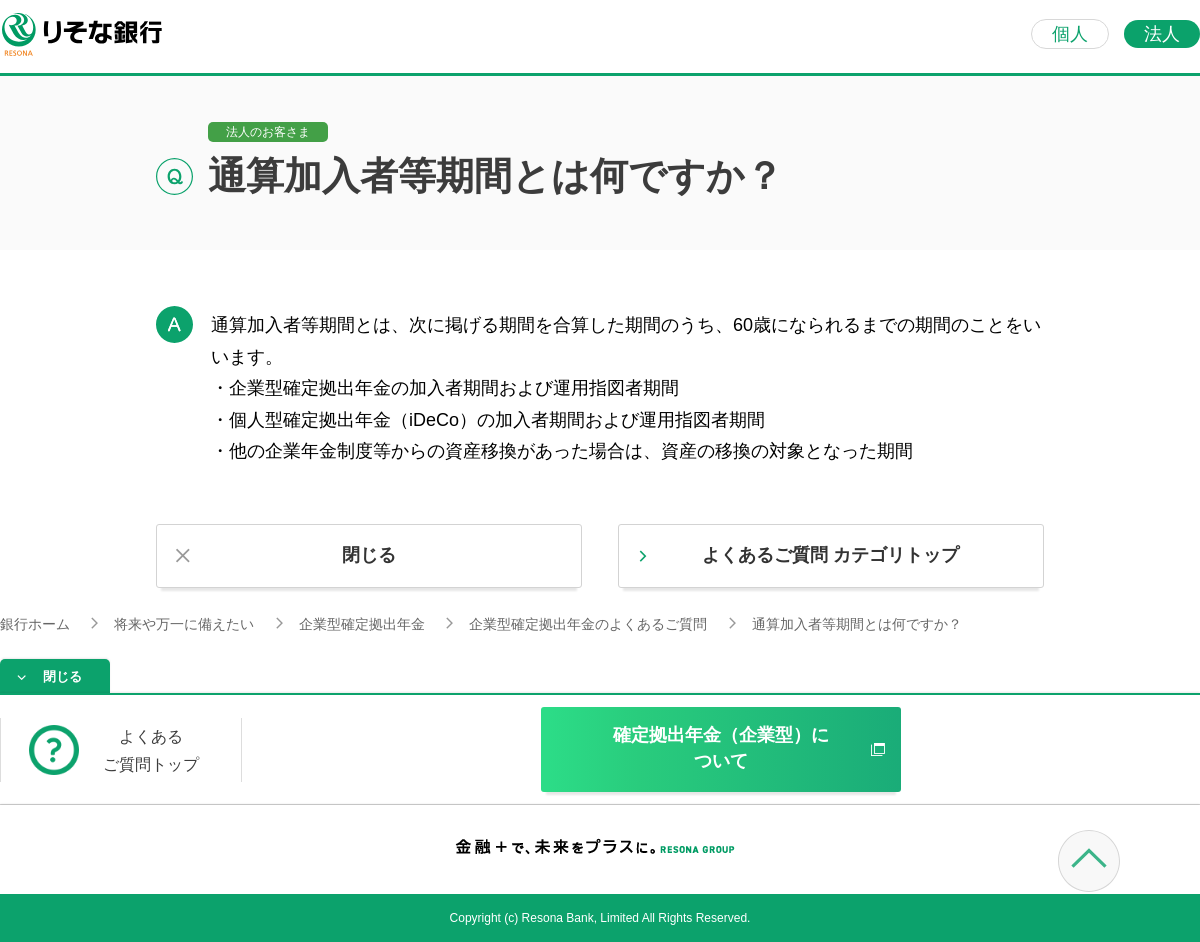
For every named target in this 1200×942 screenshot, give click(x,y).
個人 (1070, 34)
